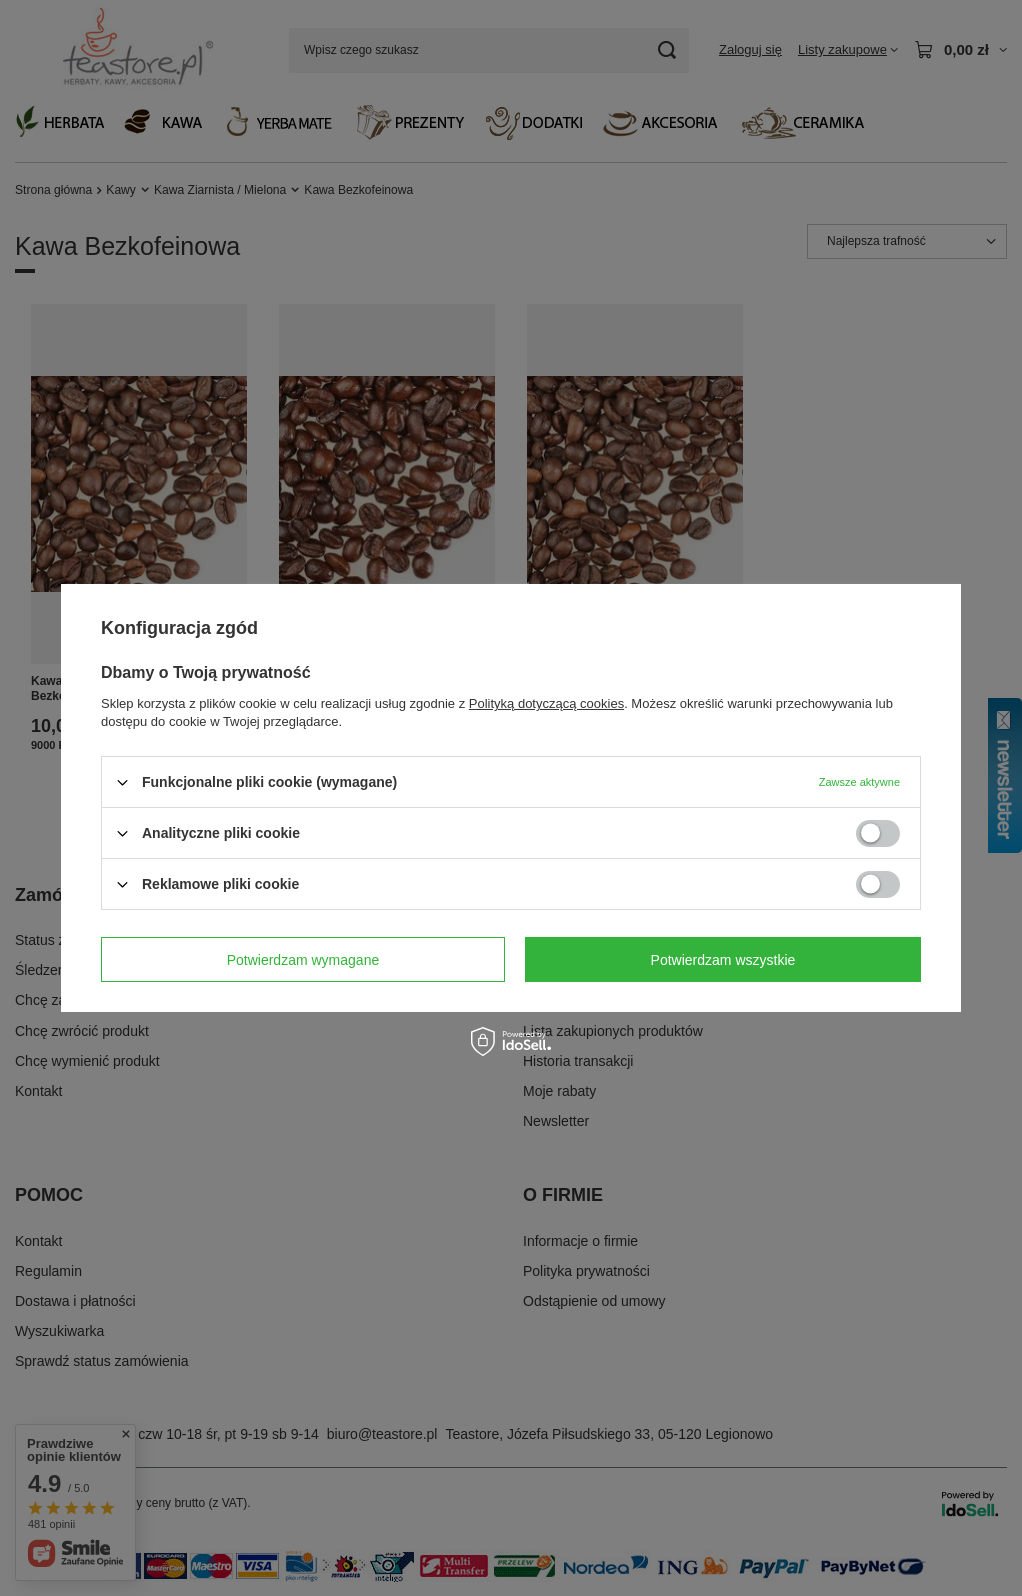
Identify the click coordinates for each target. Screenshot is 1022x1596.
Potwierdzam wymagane (303, 959)
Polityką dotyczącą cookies (546, 703)
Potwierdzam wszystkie (723, 959)
